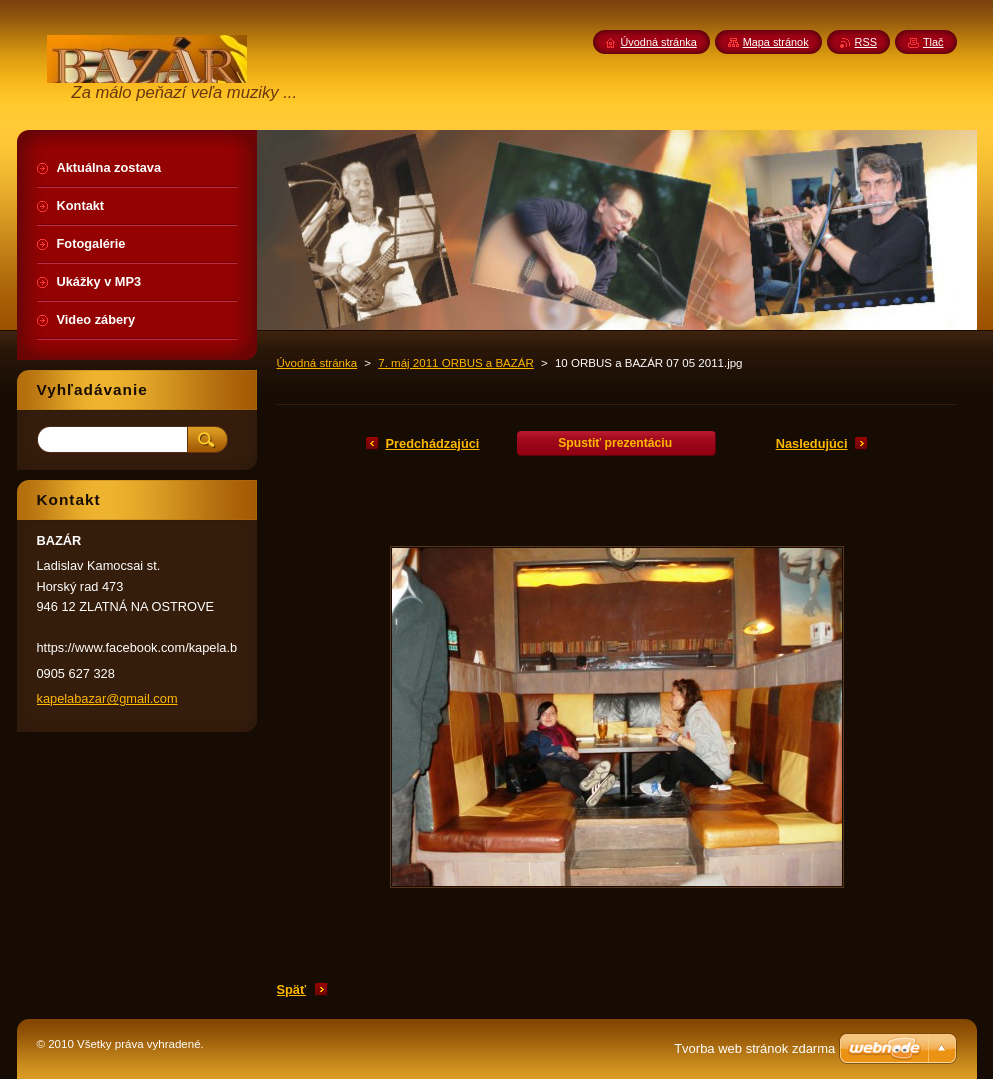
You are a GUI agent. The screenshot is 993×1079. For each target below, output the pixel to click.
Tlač (933, 42)
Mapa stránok (776, 42)
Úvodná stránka (317, 363)
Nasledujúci (812, 443)
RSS (866, 42)
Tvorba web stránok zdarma (754, 1048)
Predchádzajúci (433, 443)
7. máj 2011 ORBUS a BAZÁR (456, 363)
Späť (292, 989)
